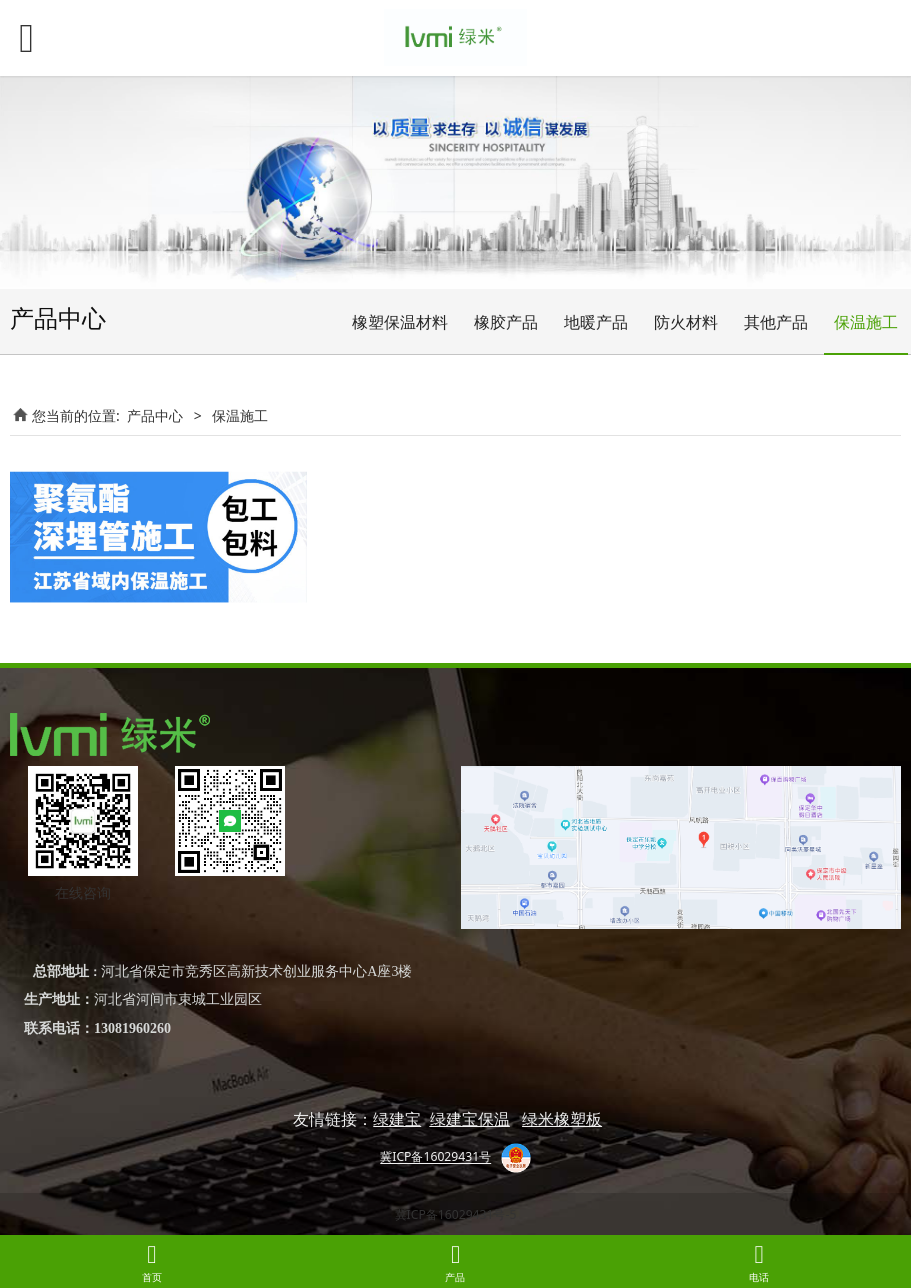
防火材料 (686, 322)
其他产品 (776, 322)
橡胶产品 (506, 322)
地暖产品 (596, 322)
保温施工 (866, 322)
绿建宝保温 (470, 1119)
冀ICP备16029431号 (435, 1157)
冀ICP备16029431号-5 (456, 1214)
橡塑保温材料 (400, 322)
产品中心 (155, 415)
